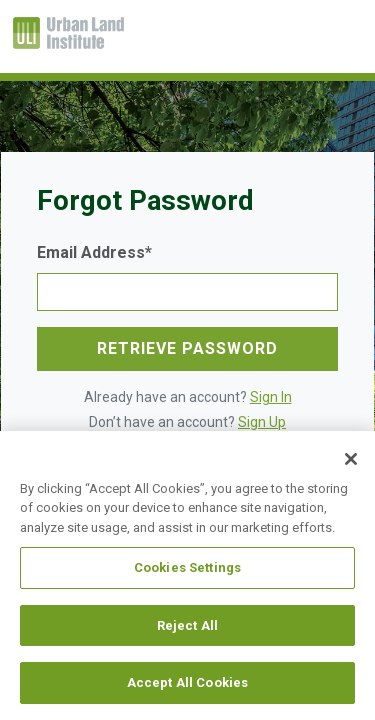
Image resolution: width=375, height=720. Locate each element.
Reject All (187, 625)
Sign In (271, 397)
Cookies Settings (187, 567)
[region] (187, 575)
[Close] (351, 459)
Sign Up (262, 422)
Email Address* (94, 252)
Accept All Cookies (187, 682)
